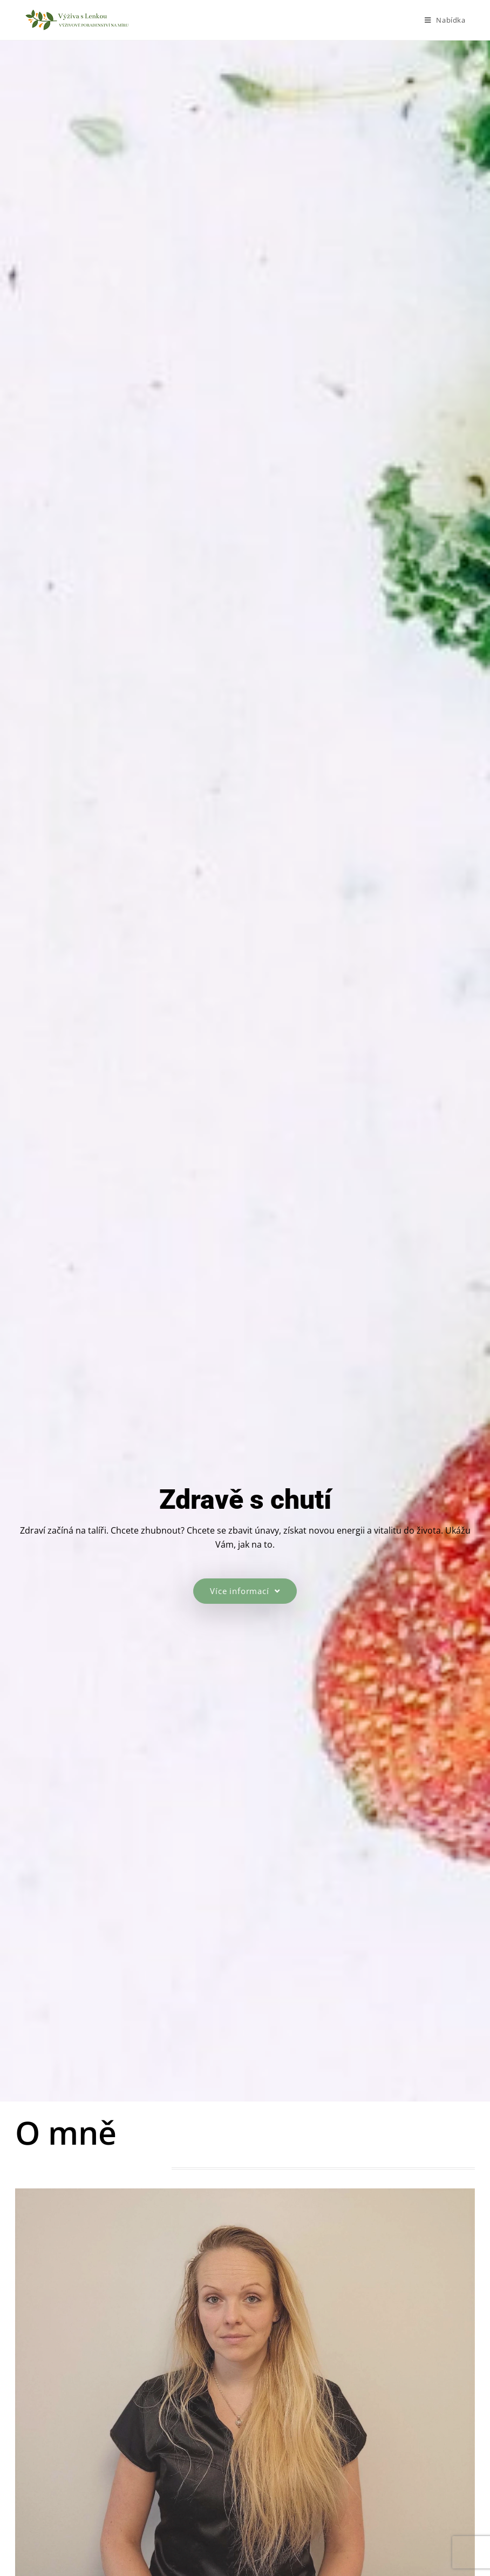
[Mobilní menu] (445, 20)
